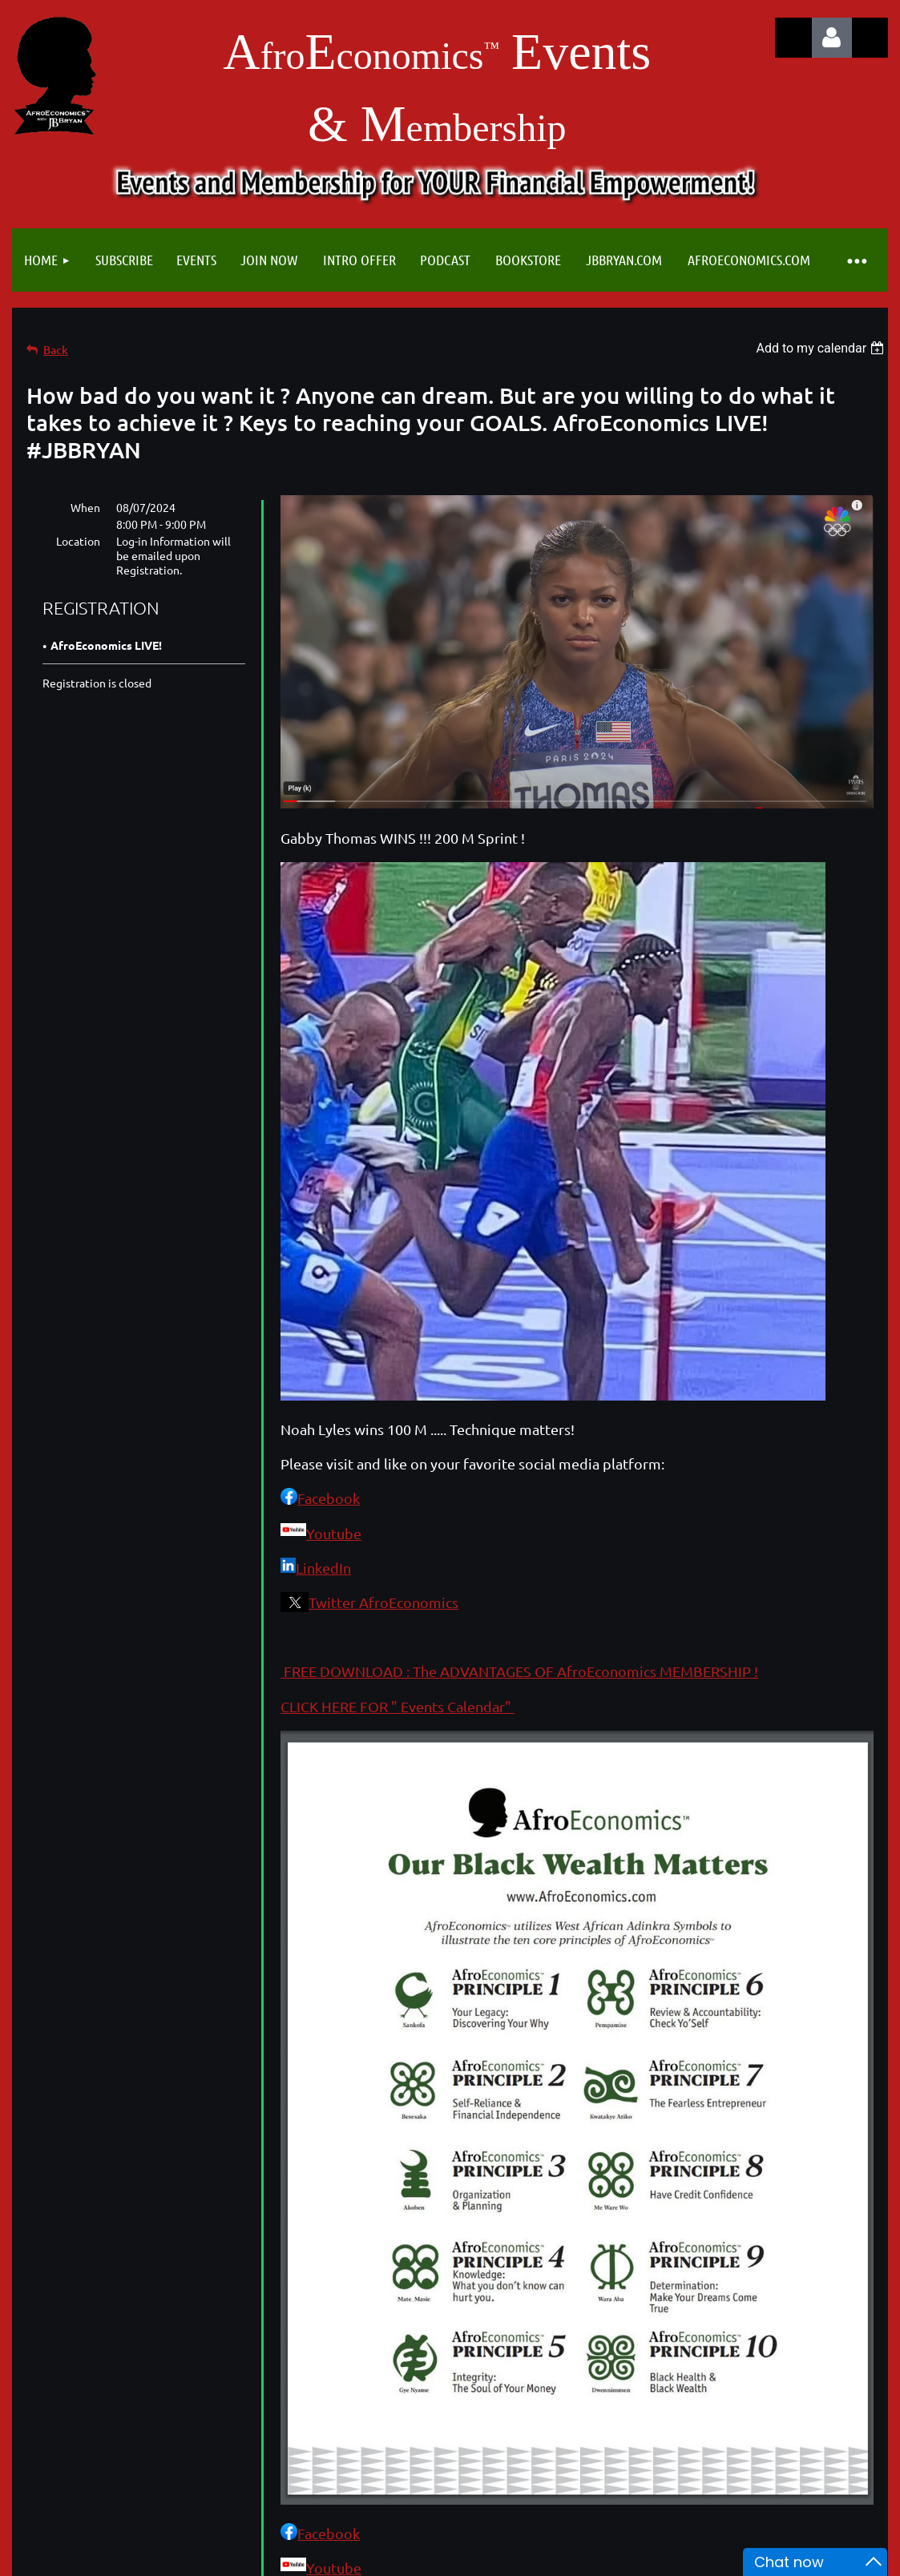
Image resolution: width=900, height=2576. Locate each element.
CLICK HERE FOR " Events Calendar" (397, 1706)
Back (55, 349)
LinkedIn (323, 1567)
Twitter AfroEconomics (383, 1602)
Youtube (333, 1533)
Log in (832, 38)
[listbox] (822, 348)
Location (78, 541)
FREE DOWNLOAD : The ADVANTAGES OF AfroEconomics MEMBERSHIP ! (519, 1671)
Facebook (328, 1498)
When (85, 507)
